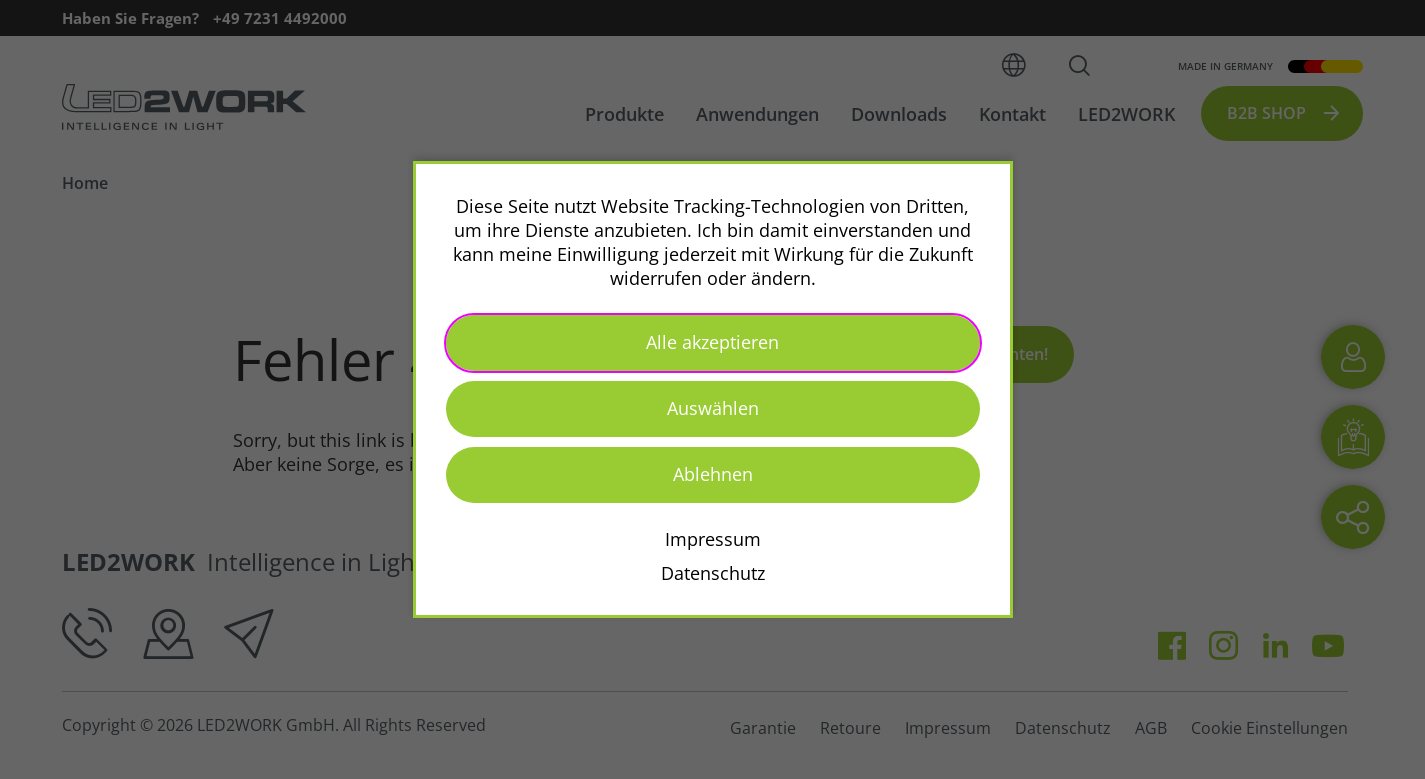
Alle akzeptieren (712, 342)
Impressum (713, 539)
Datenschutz (713, 573)
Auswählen (713, 408)
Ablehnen (713, 474)
